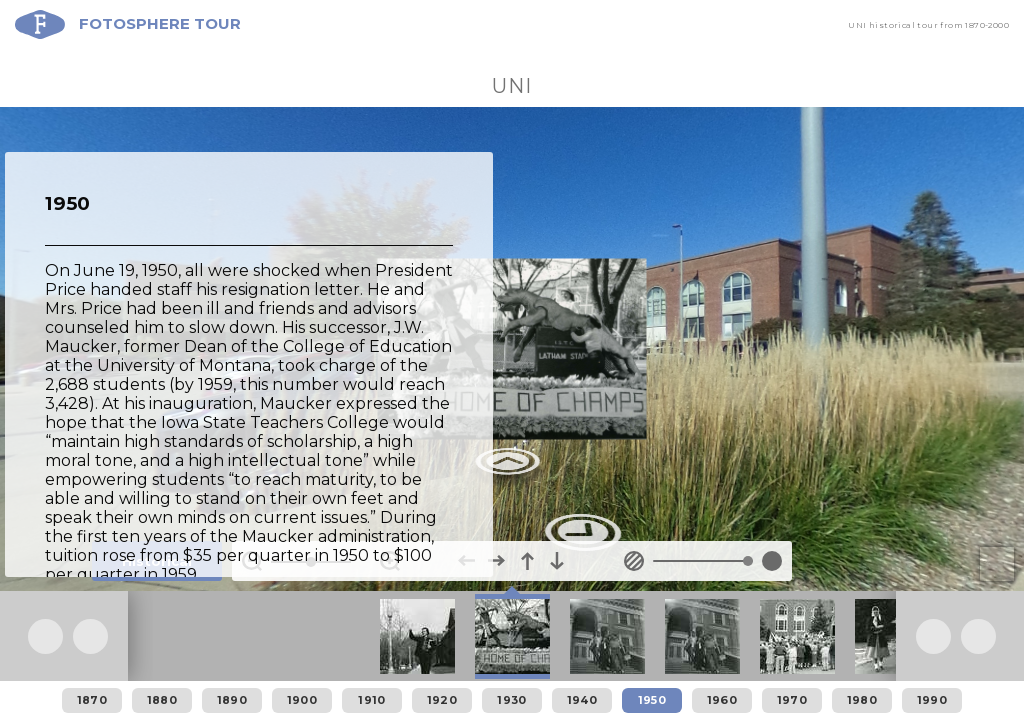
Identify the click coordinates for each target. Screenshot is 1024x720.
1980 (862, 700)
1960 (722, 700)
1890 (232, 700)
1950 (652, 700)
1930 (511, 700)
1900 (302, 700)
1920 (442, 700)
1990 (932, 700)
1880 (162, 700)
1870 (92, 700)
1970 (792, 700)
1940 (582, 700)
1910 (371, 700)
